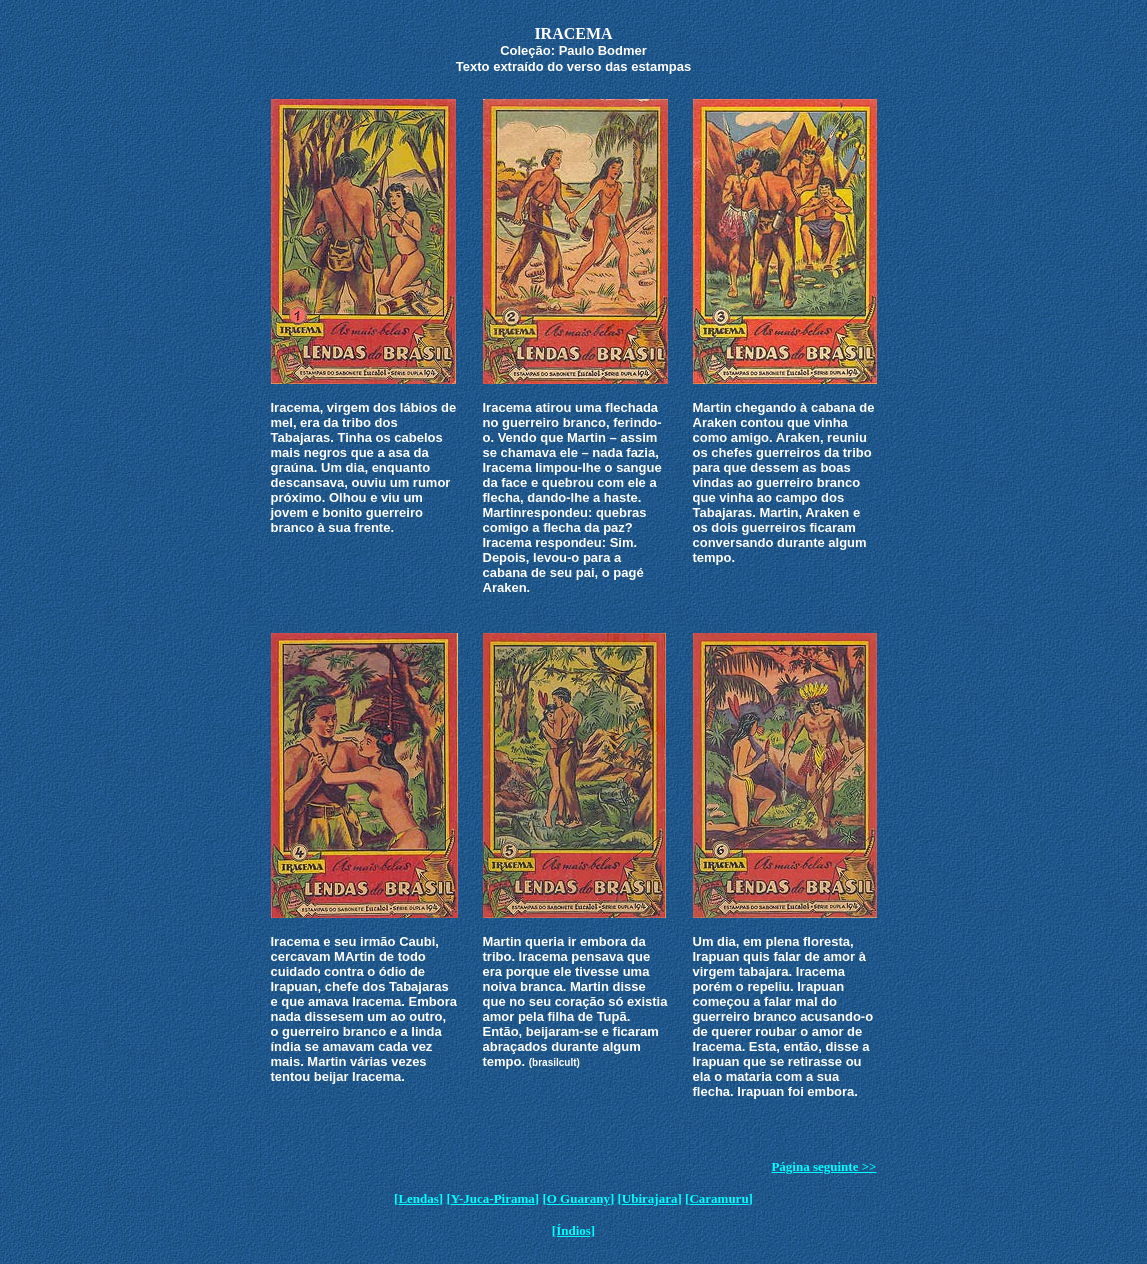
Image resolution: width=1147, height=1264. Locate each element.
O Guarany (578, 1198)
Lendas (418, 1198)
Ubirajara (650, 1198)
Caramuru (718, 1198)
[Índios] (573, 1230)
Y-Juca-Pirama (493, 1198)
